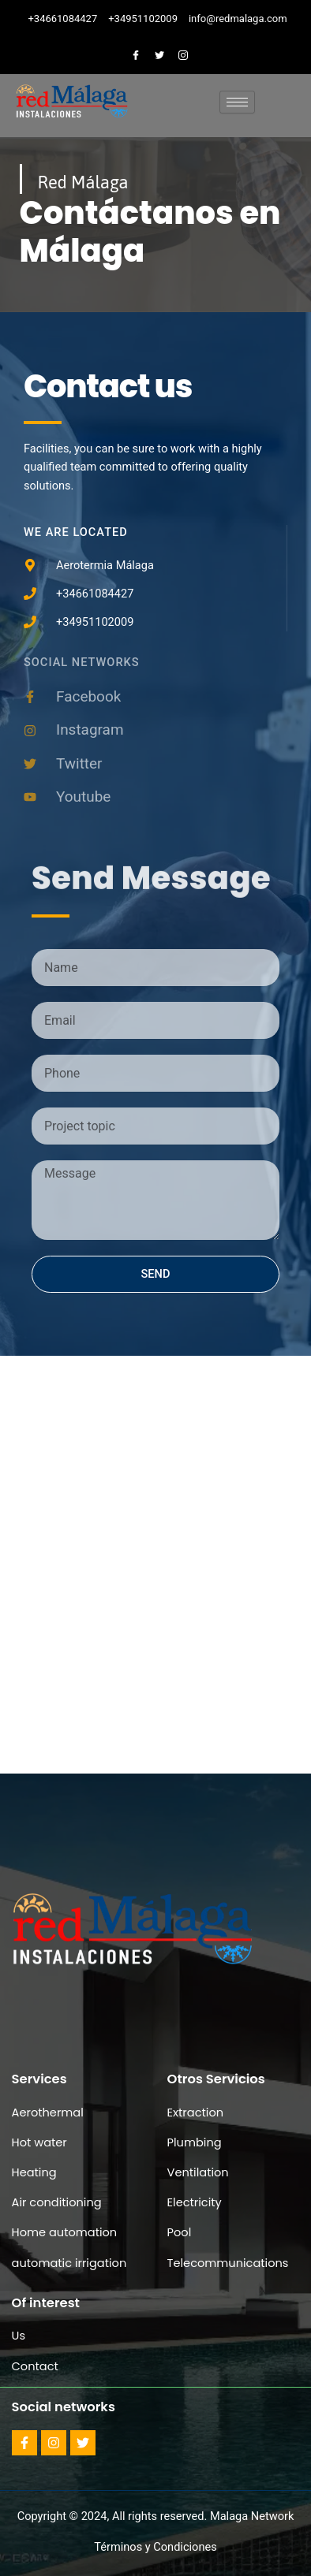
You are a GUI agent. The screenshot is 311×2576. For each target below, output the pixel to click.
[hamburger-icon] (237, 102)
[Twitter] (159, 54)
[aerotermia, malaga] (155, 1502)
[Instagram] (183, 54)
